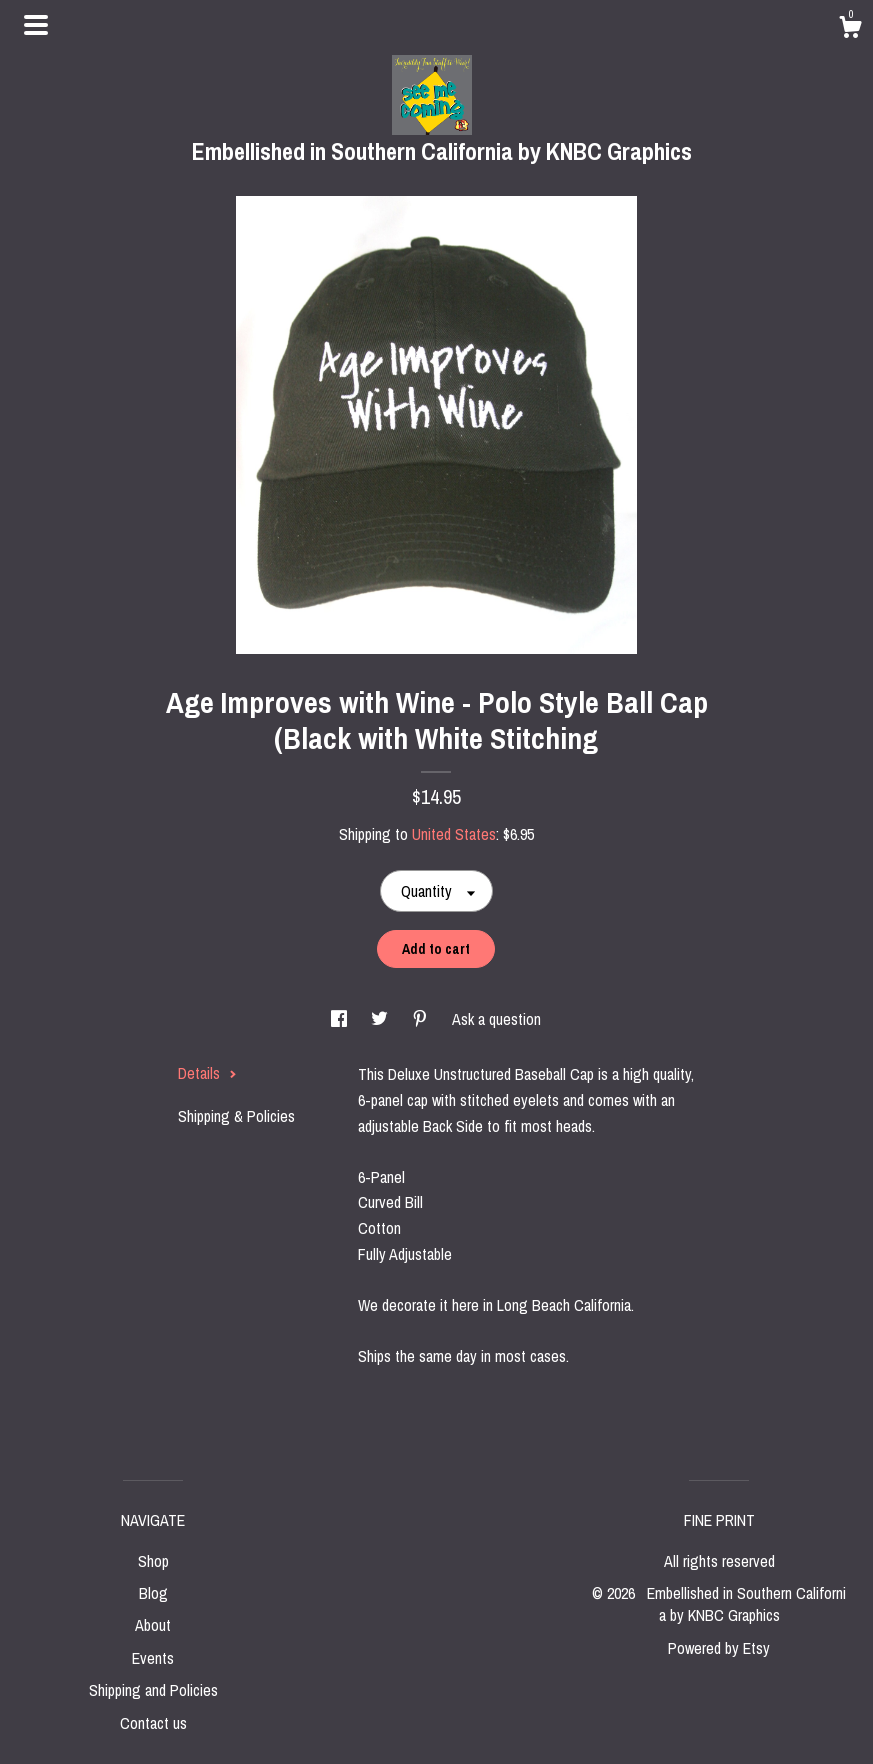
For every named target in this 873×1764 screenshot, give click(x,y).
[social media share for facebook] (341, 1019)
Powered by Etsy (719, 1648)
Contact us (153, 1723)
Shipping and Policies (153, 1690)
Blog (153, 1593)
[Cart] (850, 30)
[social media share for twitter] (381, 1019)
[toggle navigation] (36, 25)
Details (207, 1073)
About (153, 1625)
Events (153, 1658)
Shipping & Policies (236, 1116)
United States (454, 834)
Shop (153, 1561)
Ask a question (496, 1019)
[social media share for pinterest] (422, 1019)
